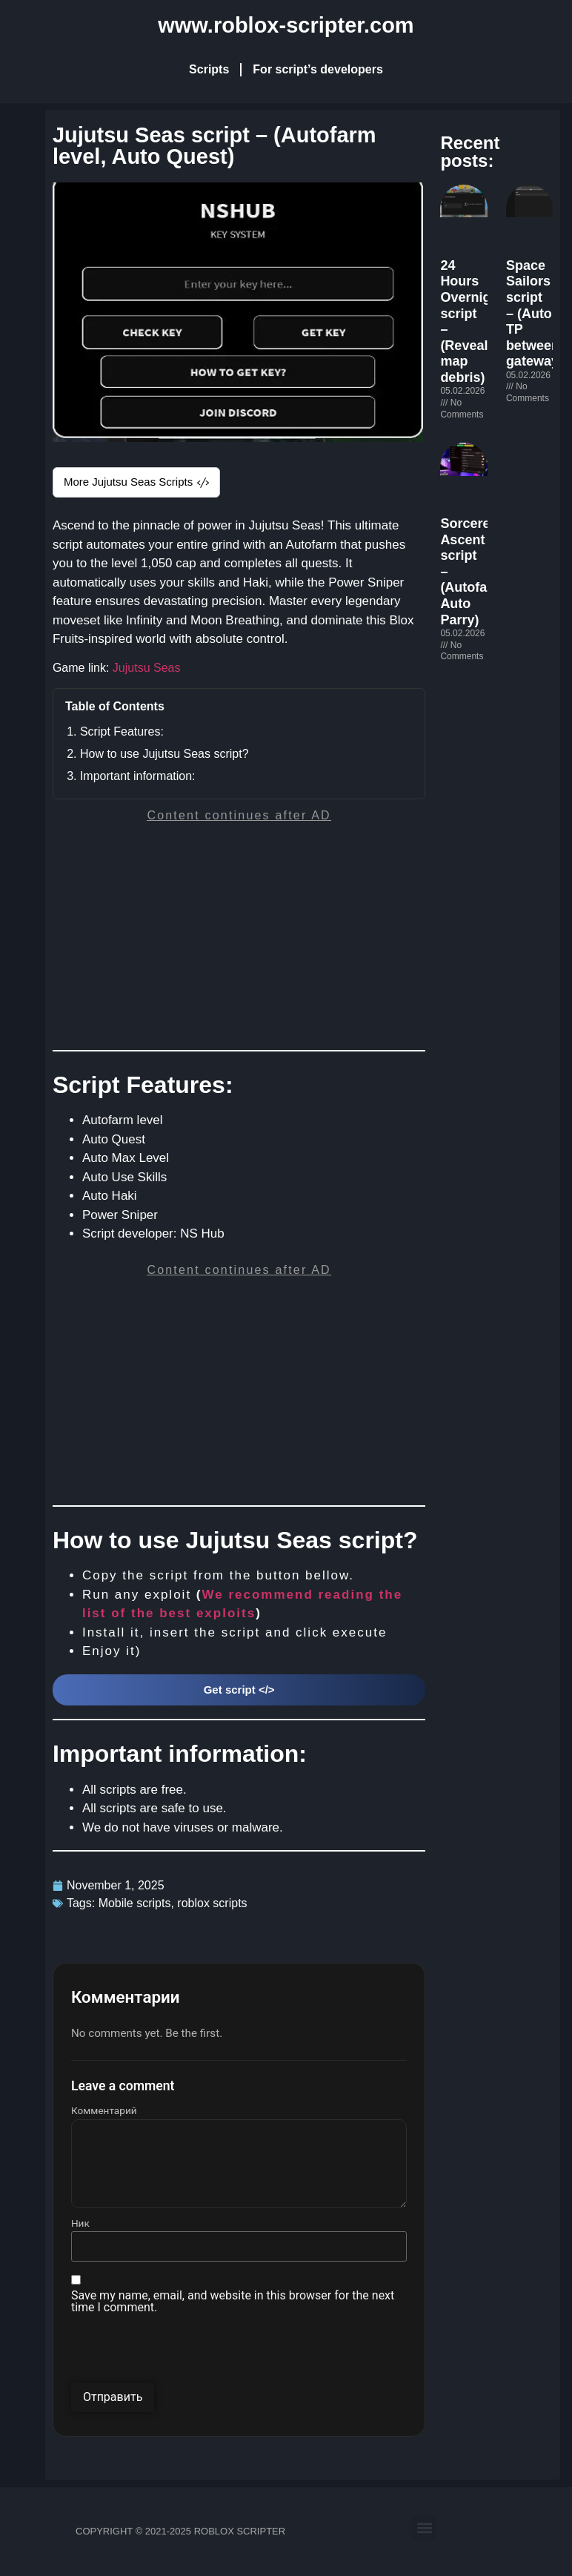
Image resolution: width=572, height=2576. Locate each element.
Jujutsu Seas (147, 667)
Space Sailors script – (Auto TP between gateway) (534, 313)
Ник (80, 2224)
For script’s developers (317, 69)
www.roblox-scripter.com (285, 25)
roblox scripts (212, 1903)
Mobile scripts (135, 1903)
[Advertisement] (238, 939)
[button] (424, 2527)
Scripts (209, 69)
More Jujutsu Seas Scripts (136, 481)
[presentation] (183, 2353)
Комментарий (104, 2111)
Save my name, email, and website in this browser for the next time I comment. (232, 2302)
